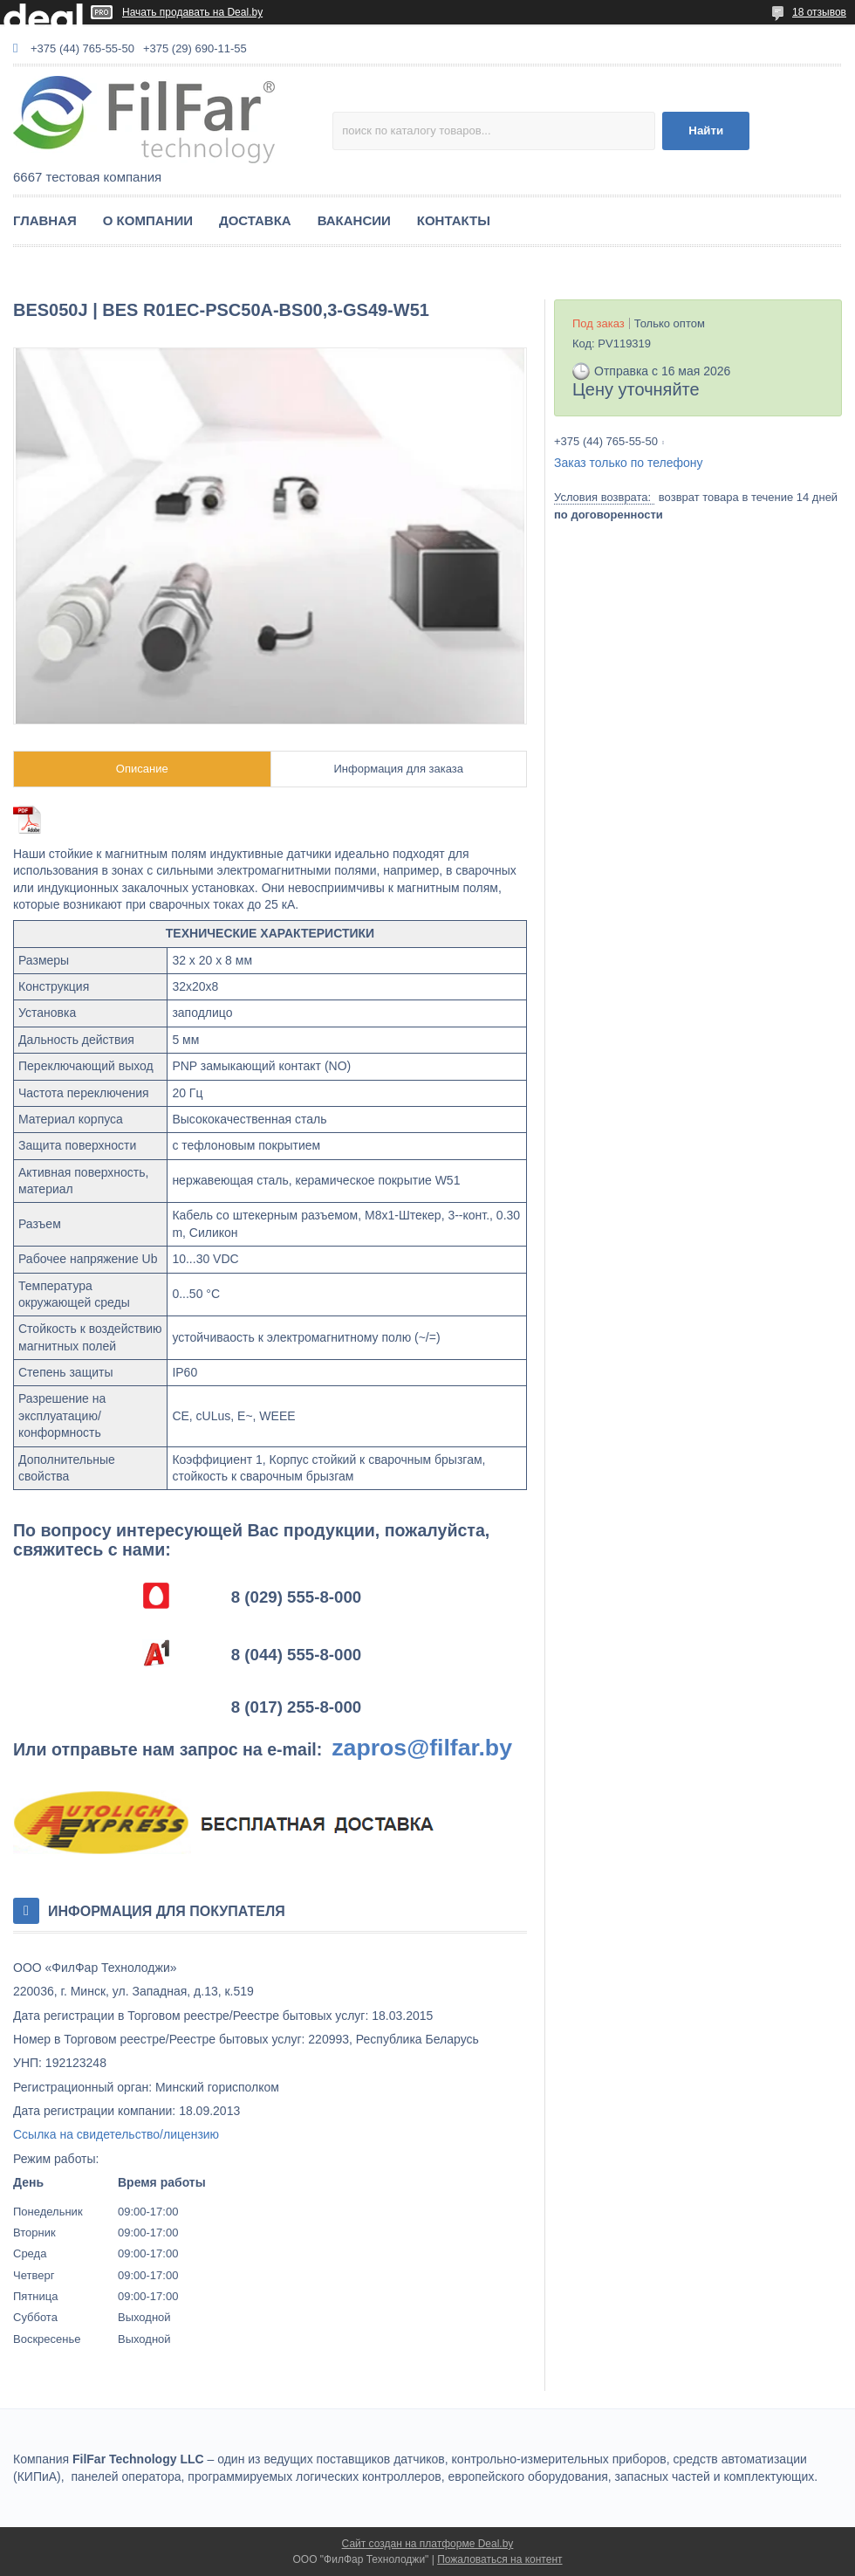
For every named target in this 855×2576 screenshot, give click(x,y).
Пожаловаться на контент (499, 2559)
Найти (705, 130)
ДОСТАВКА (255, 220)
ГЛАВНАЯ (45, 220)
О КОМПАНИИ (148, 220)
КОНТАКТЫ (453, 220)
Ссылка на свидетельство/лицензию (116, 2134)
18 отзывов (819, 12)
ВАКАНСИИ (354, 220)
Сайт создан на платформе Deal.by (428, 2544)
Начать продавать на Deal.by (192, 12)
